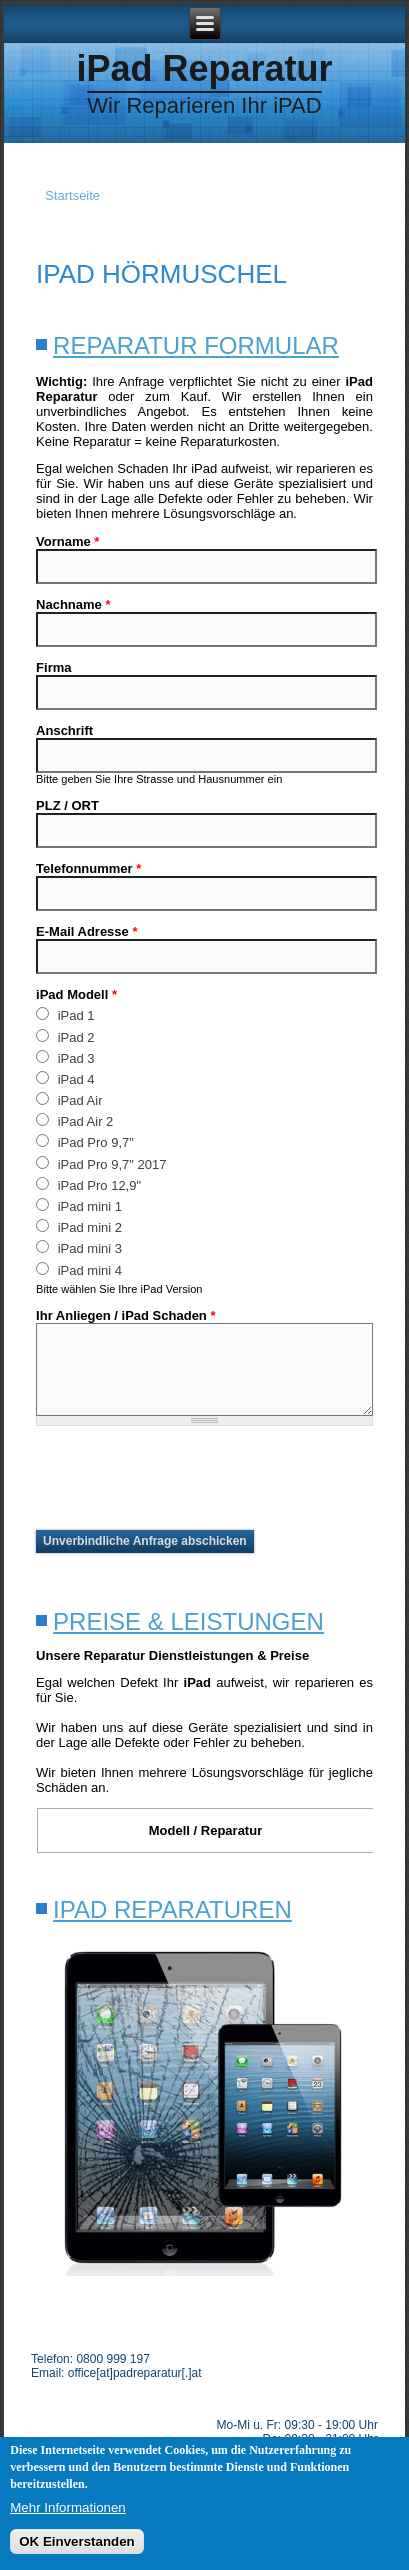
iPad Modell (76, 994)
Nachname (73, 604)
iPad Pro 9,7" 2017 (101, 1163)
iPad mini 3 (79, 1247)
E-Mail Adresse (86, 931)
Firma (53, 667)
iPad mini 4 (79, 1269)
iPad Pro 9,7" (85, 1141)
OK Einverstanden (77, 2541)
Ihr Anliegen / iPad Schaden (125, 1315)
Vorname (67, 541)
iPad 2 (65, 1036)
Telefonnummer (88, 868)
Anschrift (64, 730)
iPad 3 (65, 1057)
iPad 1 (65, 1014)
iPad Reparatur (204, 68)
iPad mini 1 (79, 1205)
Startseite (72, 195)
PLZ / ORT (67, 805)
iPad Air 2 (74, 1120)
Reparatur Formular (196, 345)
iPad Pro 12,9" (88, 1184)
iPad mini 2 (79, 1226)
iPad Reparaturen (172, 1909)
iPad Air (69, 1099)
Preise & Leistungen (188, 1621)
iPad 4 (65, 1078)
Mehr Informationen (68, 2507)
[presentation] (188, 1478)
